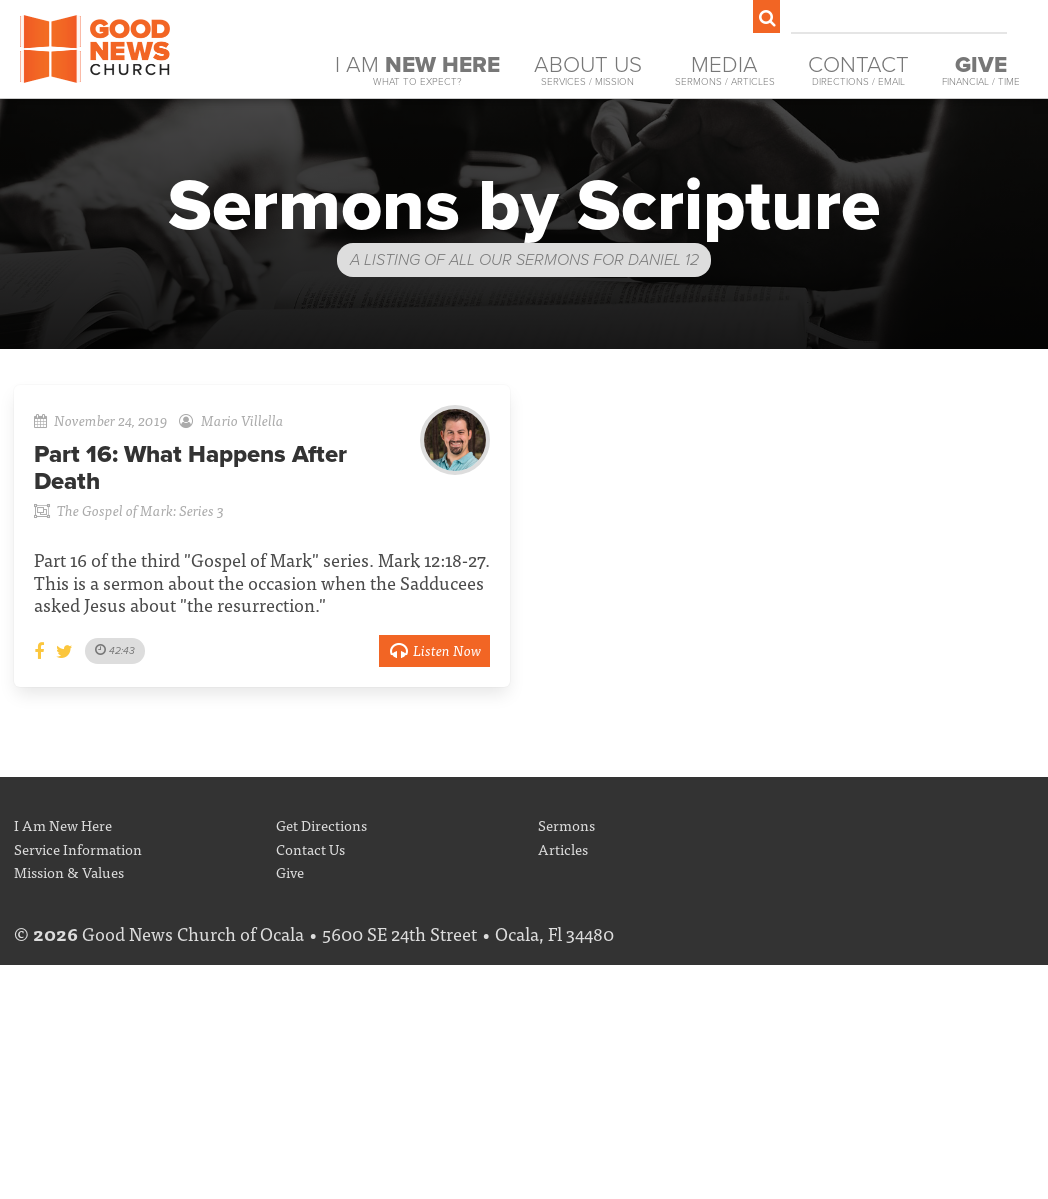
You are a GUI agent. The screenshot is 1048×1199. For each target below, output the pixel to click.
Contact (858, 70)
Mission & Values (69, 871)
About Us (588, 70)
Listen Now (434, 649)
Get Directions (321, 824)
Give (290, 871)
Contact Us (310, 848)
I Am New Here (63, 824)
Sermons (566, 824)
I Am (417, 70)
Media (725, 70)
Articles (563, 848)
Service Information (78, 848)
